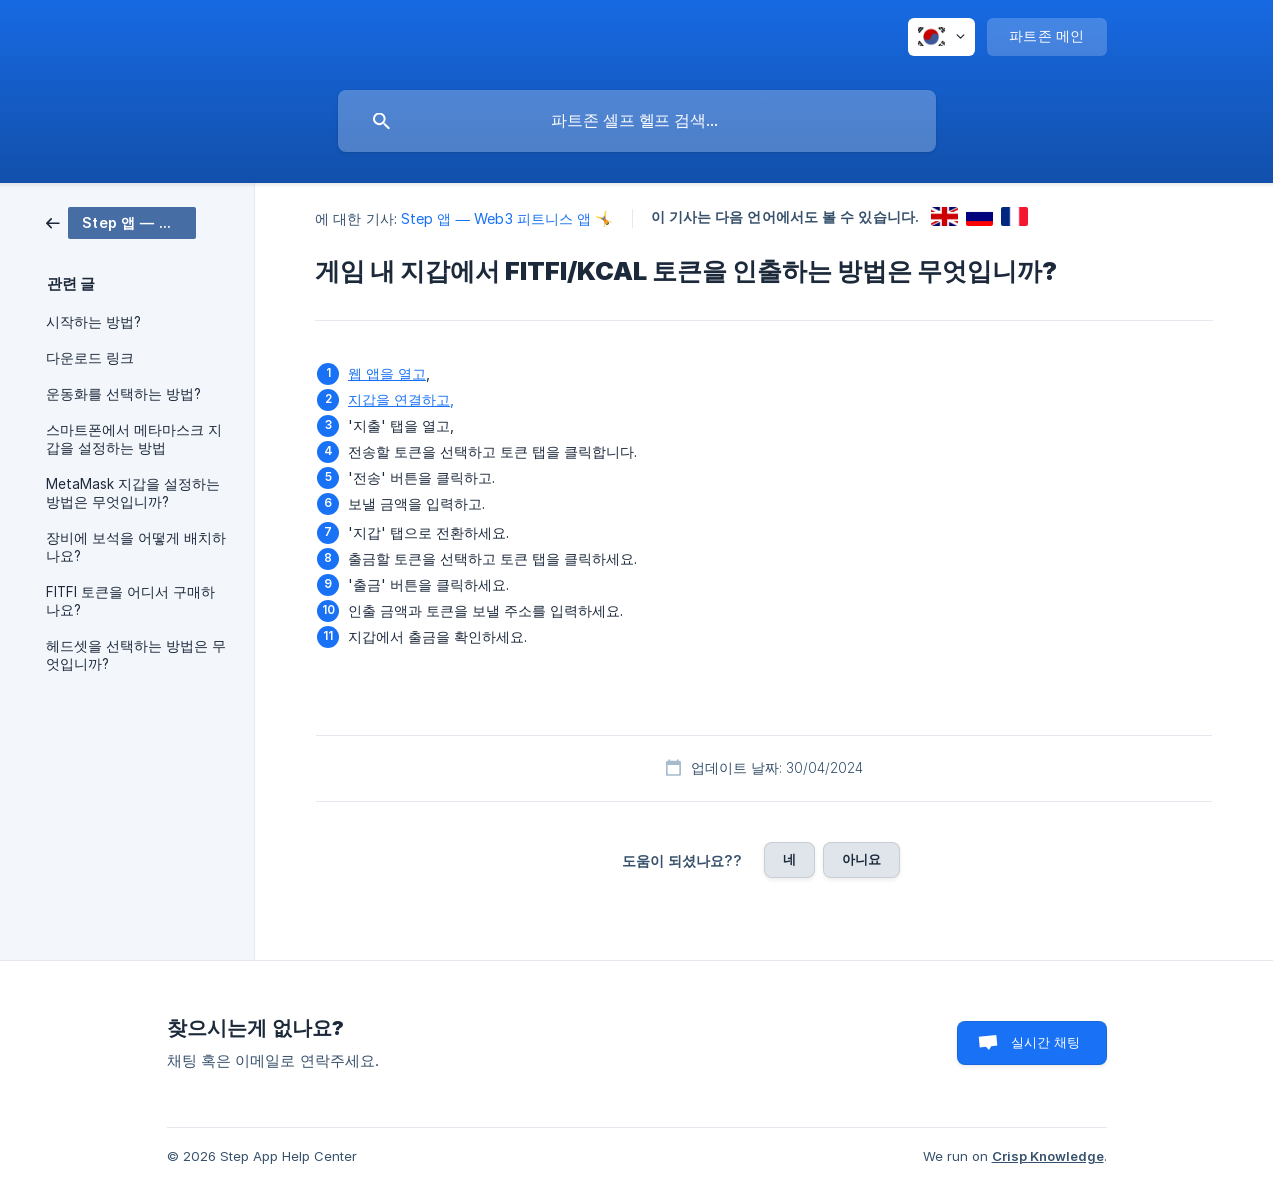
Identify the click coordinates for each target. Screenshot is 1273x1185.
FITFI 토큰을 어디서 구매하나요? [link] (130, 601)
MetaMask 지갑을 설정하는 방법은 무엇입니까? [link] (133, 493)
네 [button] (789, 859)
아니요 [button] (861, 859)
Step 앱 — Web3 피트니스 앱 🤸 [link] (507, 218)
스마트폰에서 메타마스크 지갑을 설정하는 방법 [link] (134, 439)
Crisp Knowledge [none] (1048, 1156)
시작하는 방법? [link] (93, 322)
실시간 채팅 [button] (1046, 1042)
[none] (941, 37)
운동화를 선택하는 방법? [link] (123, 394)
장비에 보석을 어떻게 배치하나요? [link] (136, 547)
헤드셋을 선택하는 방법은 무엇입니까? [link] (136, 655)
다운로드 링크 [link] (90, 358)
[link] (121, 221)
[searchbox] (637, 121)
